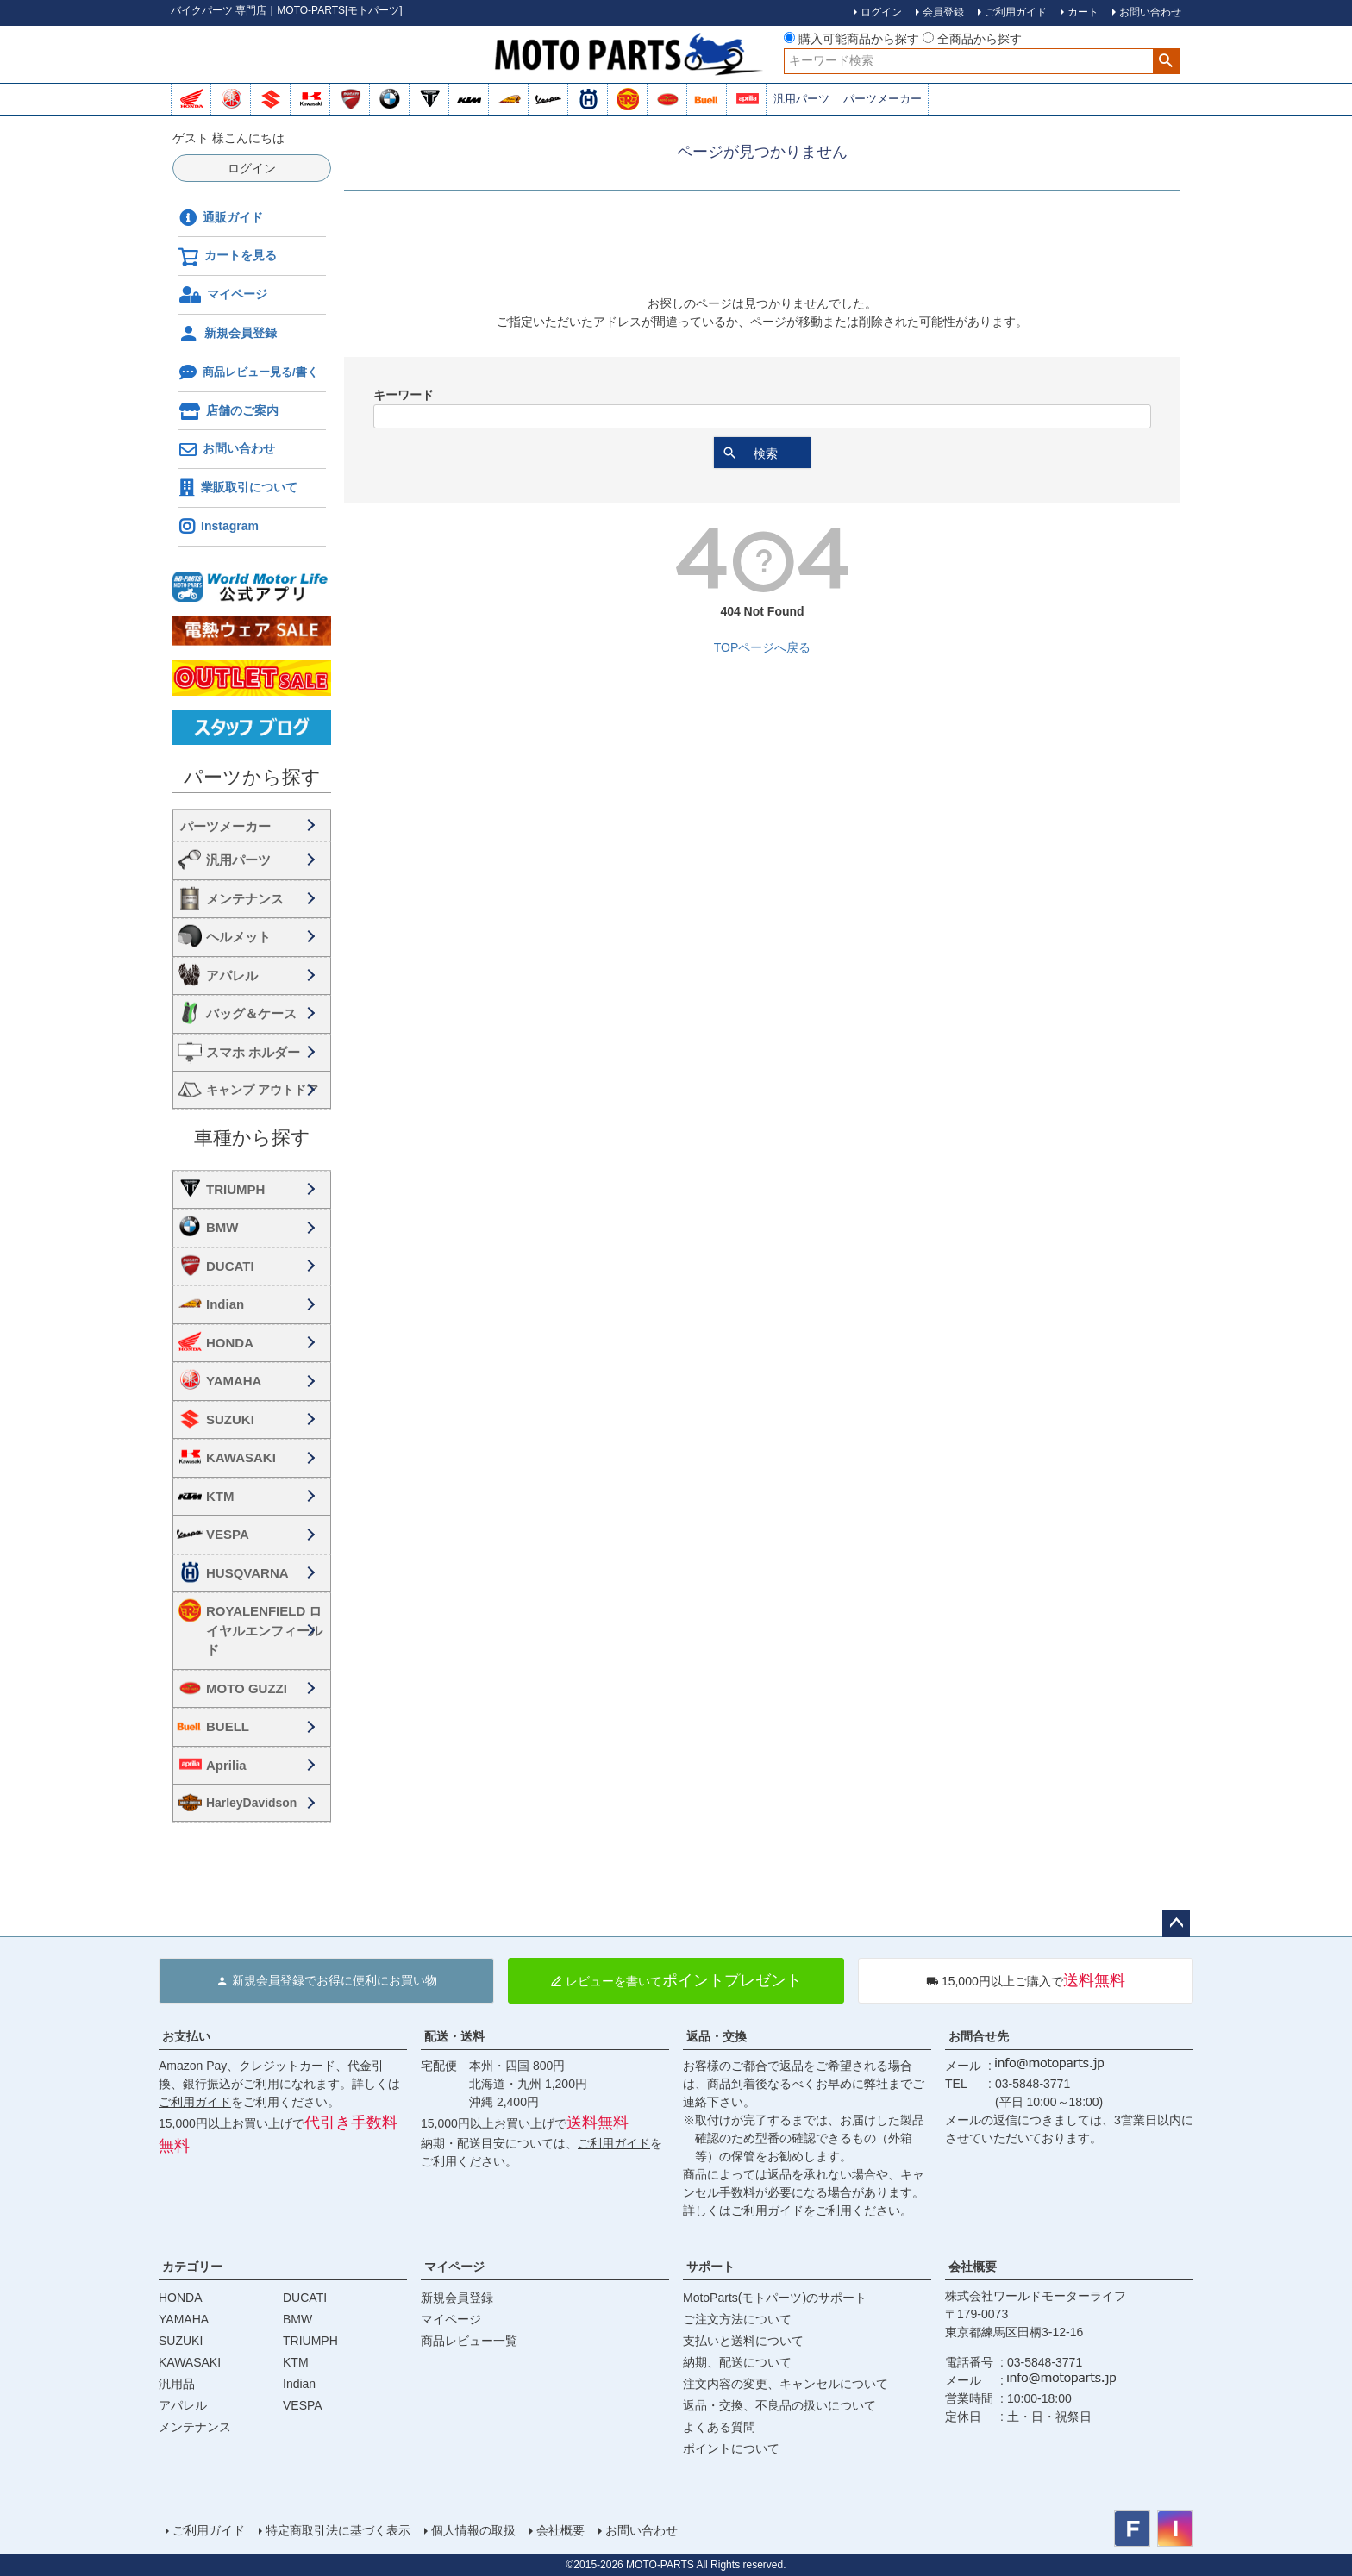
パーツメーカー (882, 98)
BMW (222, 1227)
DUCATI (230, 1266)
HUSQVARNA (247, 1573)
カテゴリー (192, 2266)
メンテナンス (245, 898)
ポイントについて (731, 2448)
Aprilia (226, 1765)
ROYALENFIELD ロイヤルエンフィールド (264, 1630)
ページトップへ (1176, 1923)
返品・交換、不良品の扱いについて (779, 2405)
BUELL (227, 1726)
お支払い (186, 2036)
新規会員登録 (227, 333)
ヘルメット (238, 936)
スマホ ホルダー (253, 1052)
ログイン (252, 168)
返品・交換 (716, 2036)
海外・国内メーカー (251, 825)
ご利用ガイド (195, 2102)
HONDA (230, 1342)
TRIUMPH (235, 1189)
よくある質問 (719, 2427)
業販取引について (238, 488)
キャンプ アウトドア (262, 1090)
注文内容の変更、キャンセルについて (785, 2384)
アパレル (232, 975)
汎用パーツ (801, 98)
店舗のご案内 (228, 411)
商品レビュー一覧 (469, 2341)
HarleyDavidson (251, 1803)
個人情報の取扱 (473, 2530)
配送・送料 (454, 2036)
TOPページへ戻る (762, 647)
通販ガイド (221, 218)
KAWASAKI (241, 1457)
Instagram (218, 526)
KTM (220, 1496)
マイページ (223, 294)
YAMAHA (233, 1380)
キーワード (403, 395)
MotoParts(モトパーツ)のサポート (775, 2297)
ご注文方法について (737, 2319)
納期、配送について (737, 2362)
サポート (710, 2266)
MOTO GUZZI (246, 1688)
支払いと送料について (743, 2341)
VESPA (227, 1534)
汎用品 (177, 2384)
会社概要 (972, 2266)
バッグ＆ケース (251, 1013)
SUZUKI (230, 1419)
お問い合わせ (227, 450)
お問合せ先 (978, 2036)
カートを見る (227, 257)
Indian (225, 1304)
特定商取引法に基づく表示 (338, 2530)
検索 (1166, 61)
